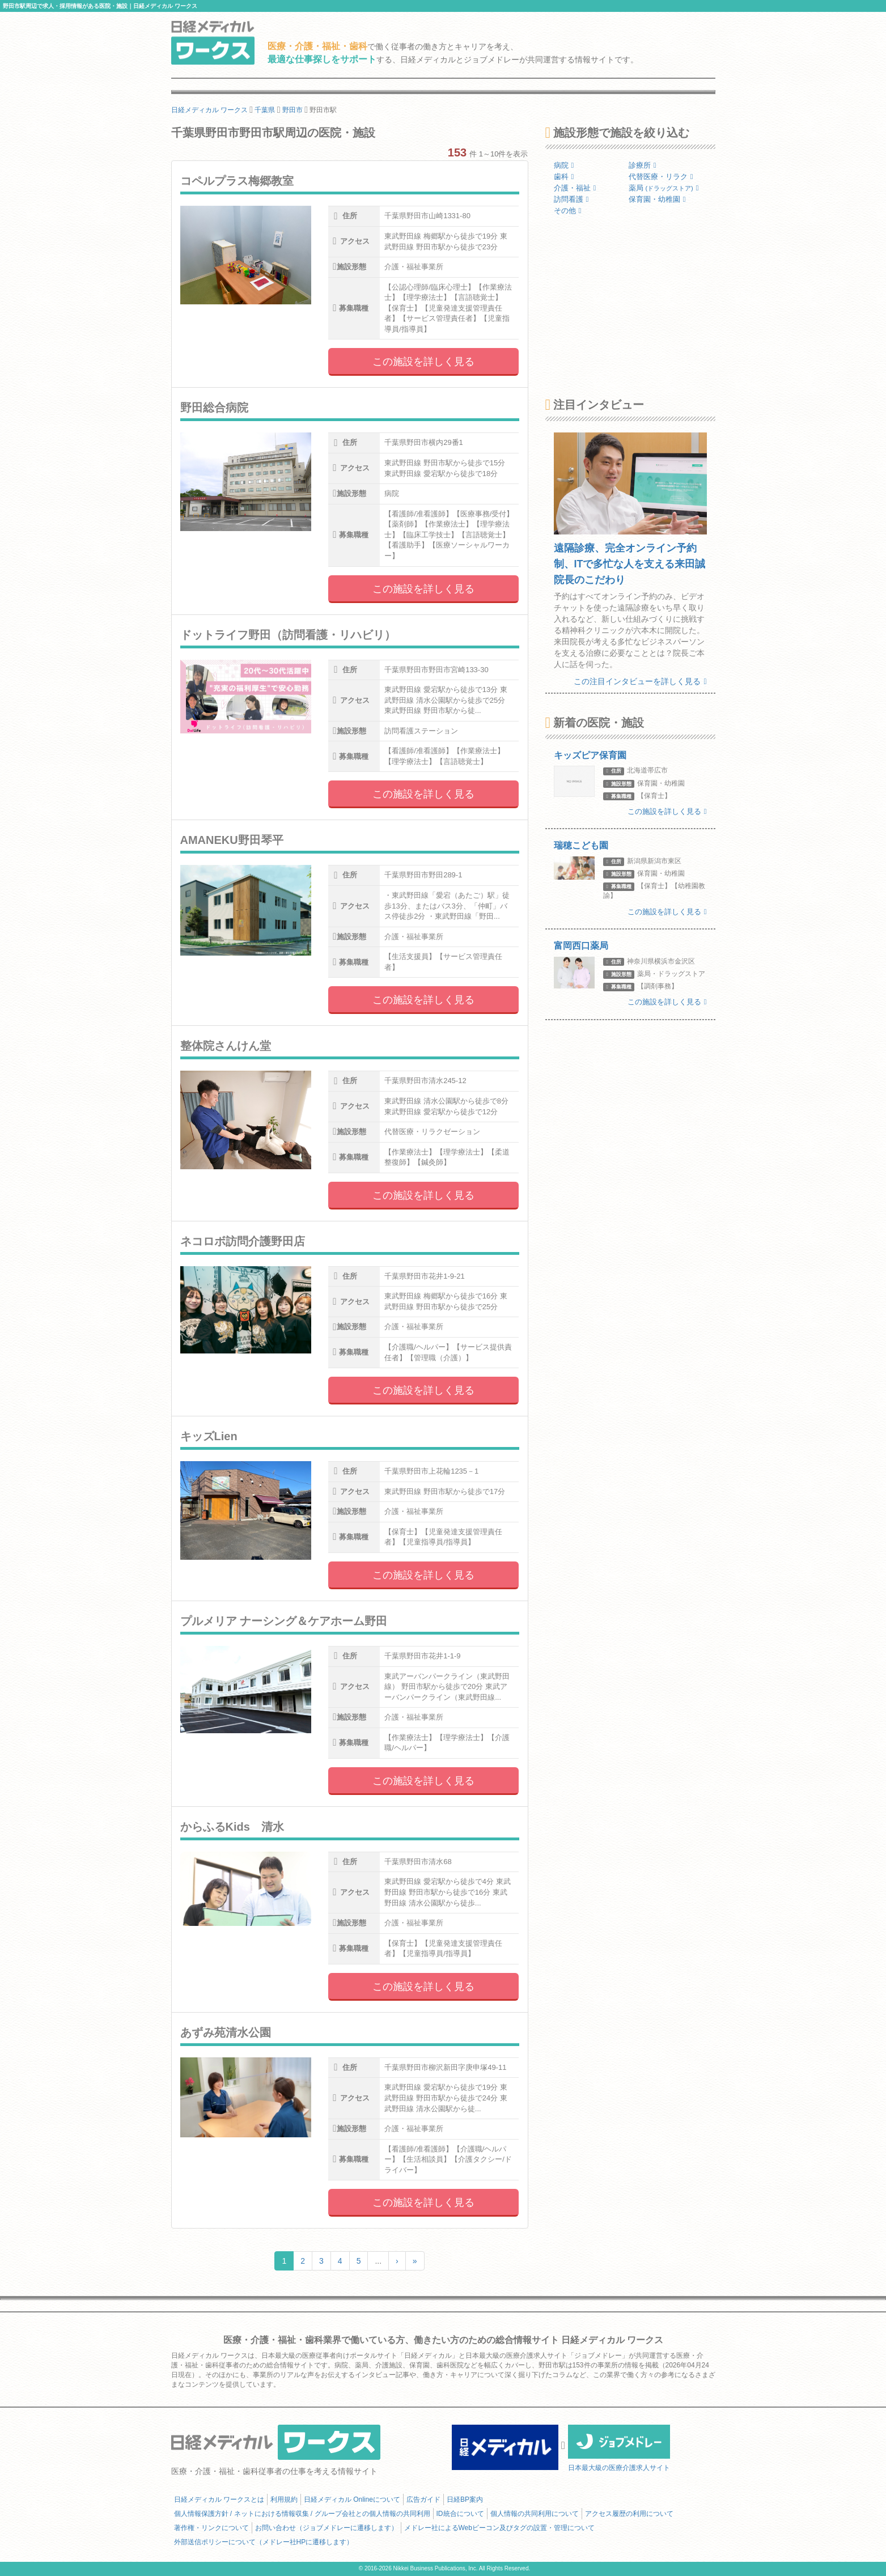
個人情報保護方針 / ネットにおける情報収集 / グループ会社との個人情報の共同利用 (302, 2514)
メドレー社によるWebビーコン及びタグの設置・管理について (499, 2528)
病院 (564, 165)
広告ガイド (423, 2499)
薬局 (664, 188)
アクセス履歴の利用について (629, 2514)
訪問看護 (571, 199)
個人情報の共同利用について (534, 2514)
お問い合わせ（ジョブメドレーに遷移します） (326, 2528)
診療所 (642, 165)
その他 (568, 210)
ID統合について (460, 2514)
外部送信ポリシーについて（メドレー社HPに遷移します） (264, 2542)
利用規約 (284, 2499)
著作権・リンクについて (211, 2528)
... (378, 2260)
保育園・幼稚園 (657, 199)
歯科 (564, 176)
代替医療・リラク (661, 176)
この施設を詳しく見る (423, 361)
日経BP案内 (465, 2499)
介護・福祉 (575, 188)
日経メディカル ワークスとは (219, 2499)
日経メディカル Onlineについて (352, 2499)
